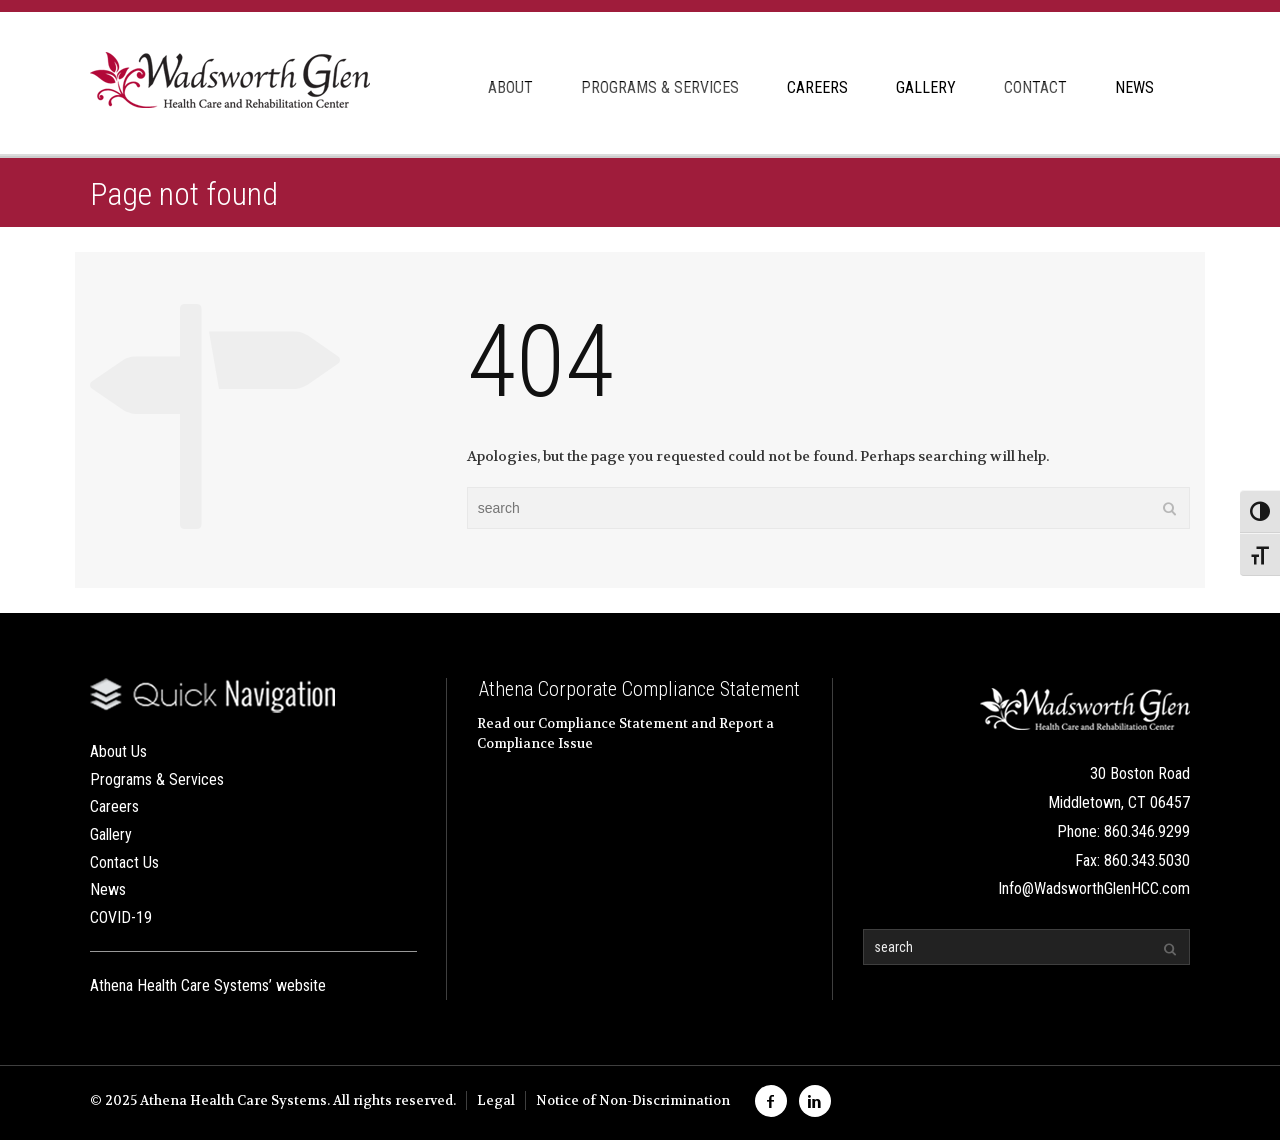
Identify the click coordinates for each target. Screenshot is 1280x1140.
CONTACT (1035, 87)
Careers (114, 806)
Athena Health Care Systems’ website (208, 985)
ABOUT (510, 87)
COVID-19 (121, 917)
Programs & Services (157, 779)
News (108, 889)
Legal (496, 1100)
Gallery (111, 834)
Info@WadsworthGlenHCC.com (1094, 888)
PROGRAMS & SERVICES (660, 87)
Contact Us (124, 862)
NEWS (1134, 87)
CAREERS (817, 87)
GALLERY (926, 87)
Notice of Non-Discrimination (633, 1100)
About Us (118, 751)
